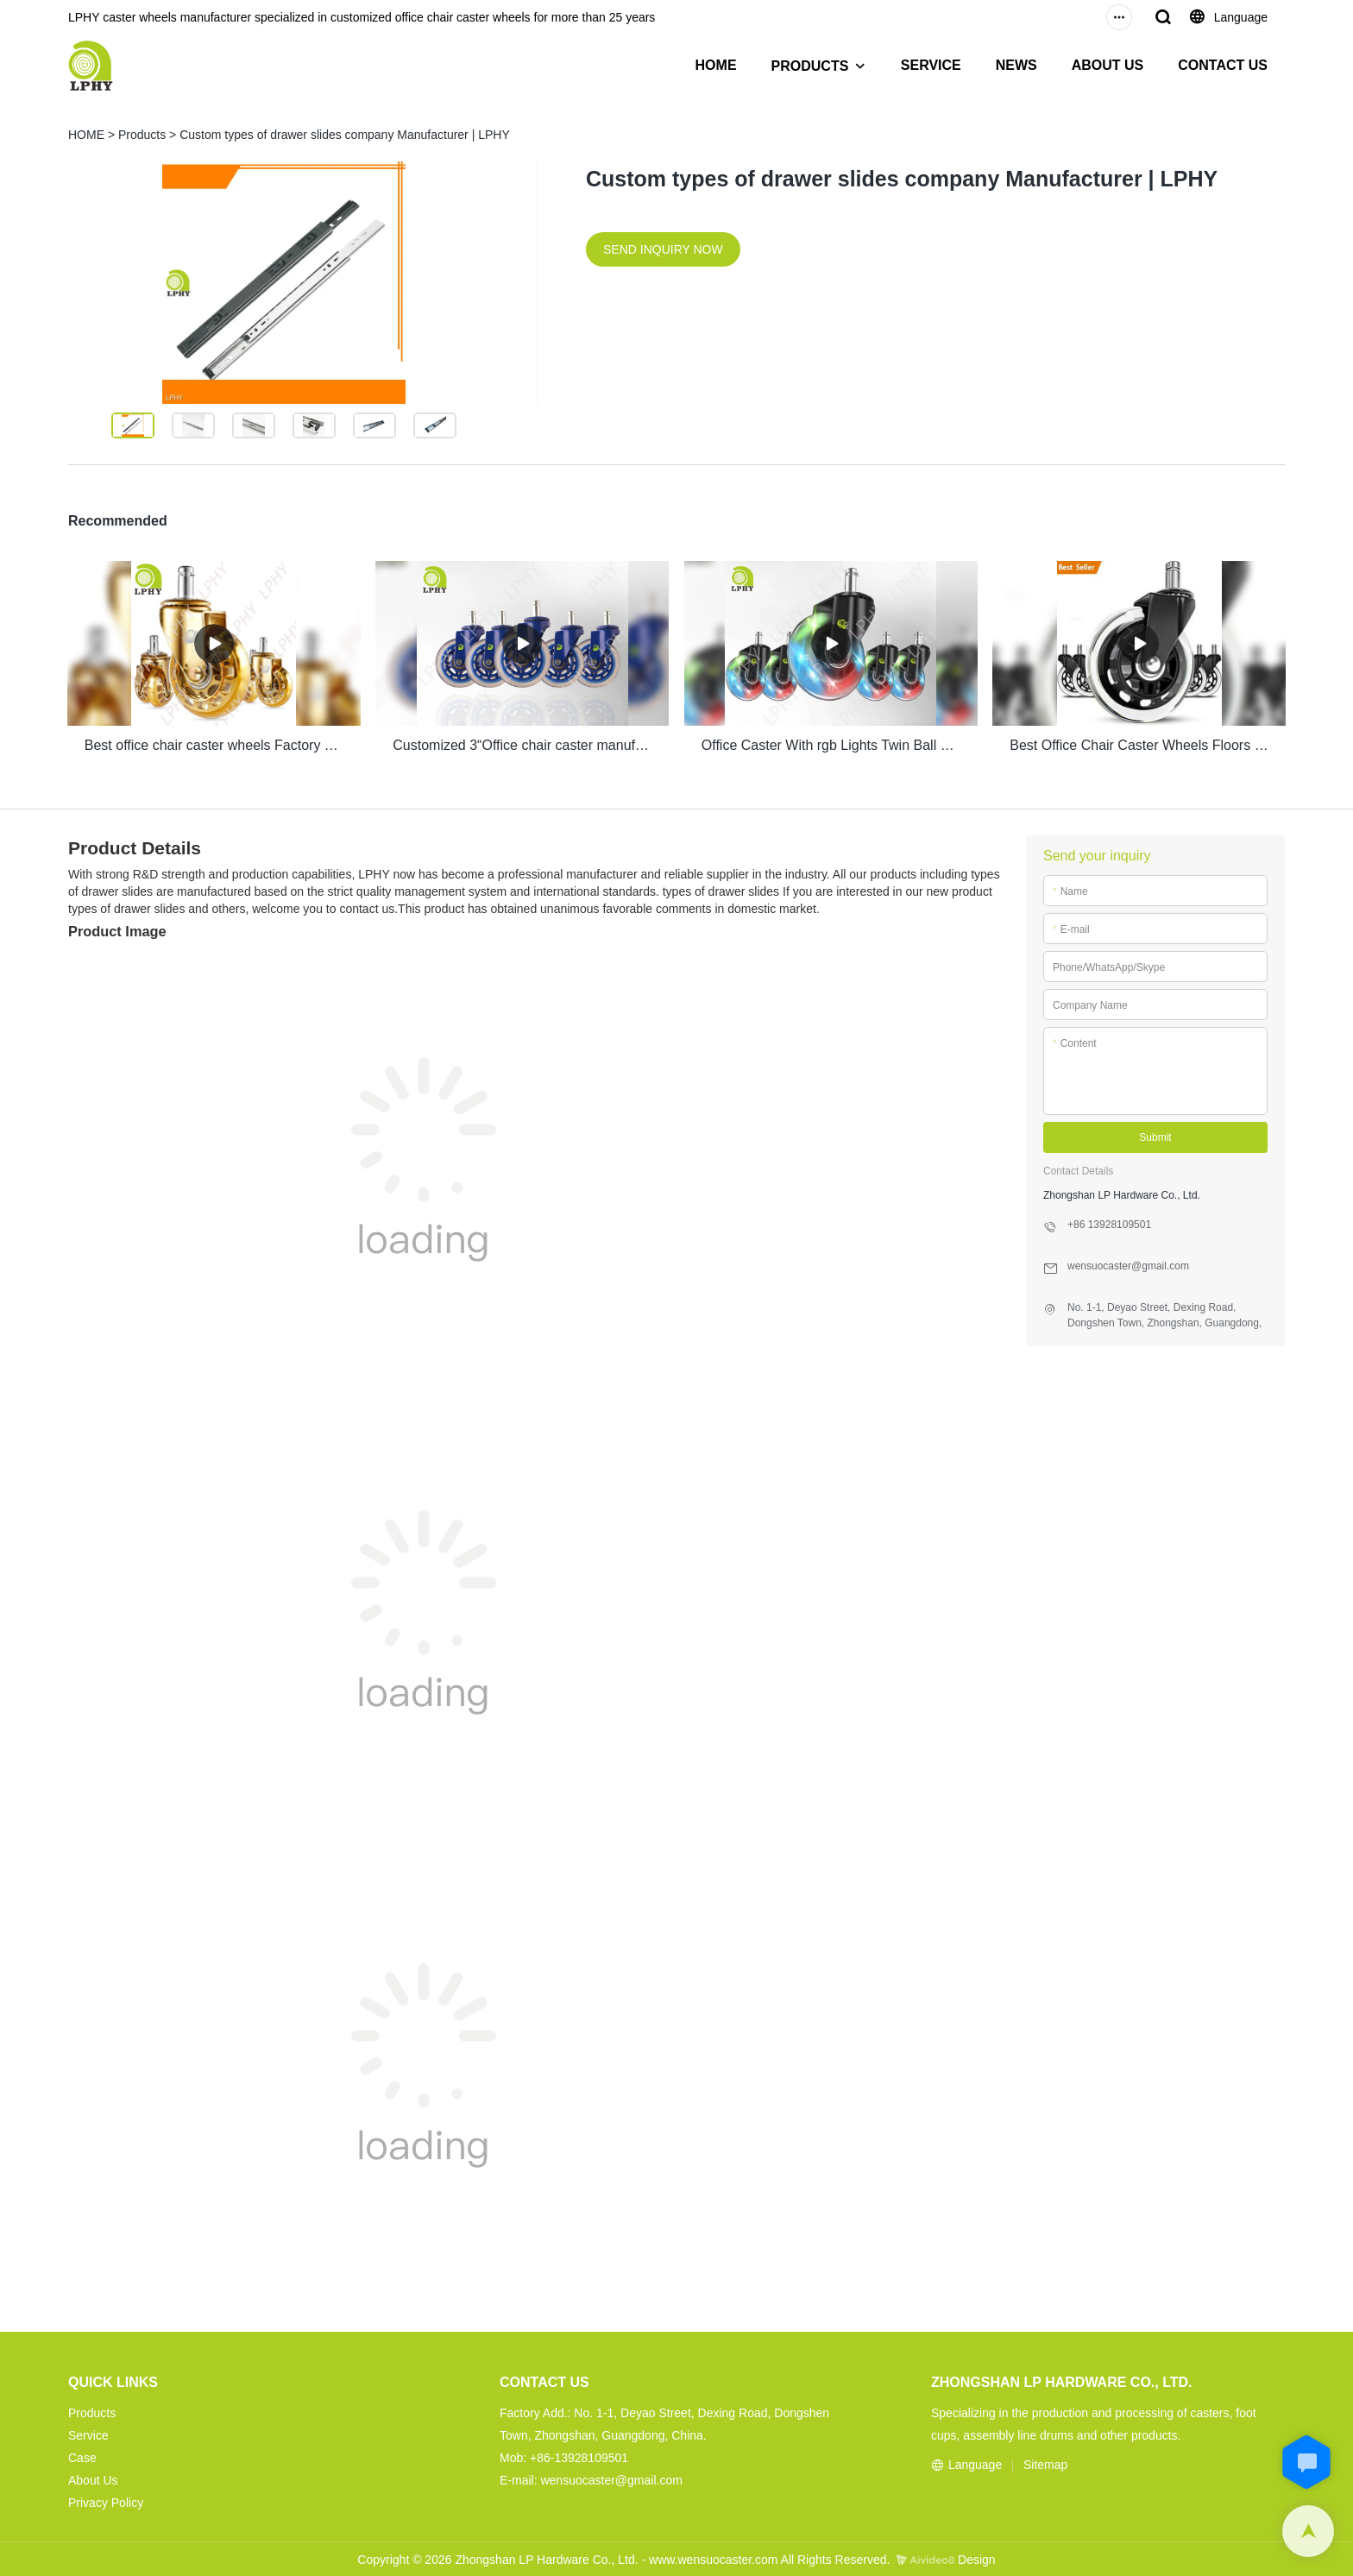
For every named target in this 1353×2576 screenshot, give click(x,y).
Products (142, 135)
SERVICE (931, 65)
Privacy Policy (105, 2500)
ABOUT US (1108, 65)
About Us (93, 2478)
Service (88, 2433)
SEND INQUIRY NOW (663, 249)
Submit (1155, 1136)
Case (82, 2455)
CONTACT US (1223, 65)
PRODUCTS (810, 66)
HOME (716, 65)
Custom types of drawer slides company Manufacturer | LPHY (344, 135)
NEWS (1016, 65)
